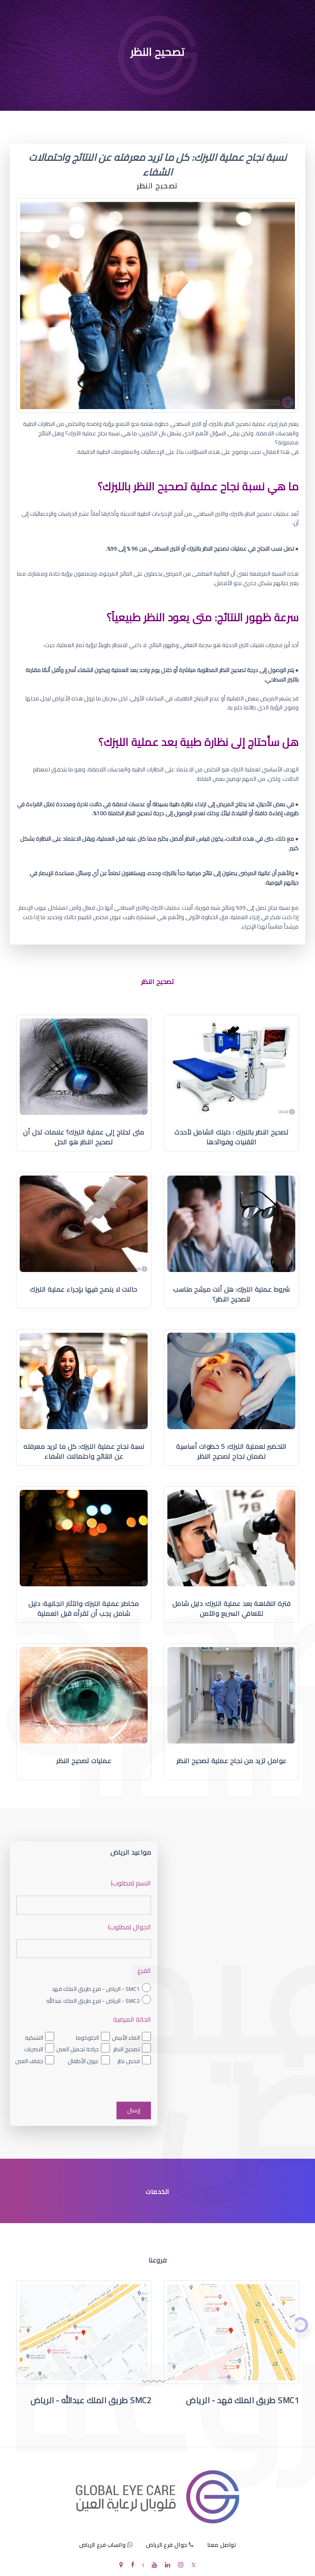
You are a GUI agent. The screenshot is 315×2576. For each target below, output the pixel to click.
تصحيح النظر (126, 2049)
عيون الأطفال (83, 2061)
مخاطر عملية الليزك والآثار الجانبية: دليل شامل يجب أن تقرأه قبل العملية (83, 1608)
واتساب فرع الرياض (102, 2545)
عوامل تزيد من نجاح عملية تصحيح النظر (231, 1761)
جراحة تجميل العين (77, 2049)
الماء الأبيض (126, 2037)
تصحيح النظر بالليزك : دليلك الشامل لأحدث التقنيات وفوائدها (231, 1137)
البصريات (33, 2049)
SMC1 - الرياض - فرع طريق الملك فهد (96, 1988)
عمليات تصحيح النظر (83, 1761)
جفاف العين (29, 2061)
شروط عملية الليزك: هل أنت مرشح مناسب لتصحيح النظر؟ (231, 1294)
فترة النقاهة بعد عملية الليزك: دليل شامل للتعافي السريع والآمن (231, 1608)
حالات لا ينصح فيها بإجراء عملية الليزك (83, 1289)
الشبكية (34, 2037)
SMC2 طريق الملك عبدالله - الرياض (91, 2400)
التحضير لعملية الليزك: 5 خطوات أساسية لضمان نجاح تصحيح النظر (231, 1451)
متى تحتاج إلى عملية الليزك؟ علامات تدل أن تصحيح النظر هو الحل (83, 1137)
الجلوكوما (87, 2037)
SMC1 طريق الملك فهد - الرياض (242, 2400)
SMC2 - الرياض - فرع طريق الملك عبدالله (93, 2000)
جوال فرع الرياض (166, 2545)
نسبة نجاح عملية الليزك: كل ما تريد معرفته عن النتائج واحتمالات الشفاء (83, 1451)
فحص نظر (128, 2061)
